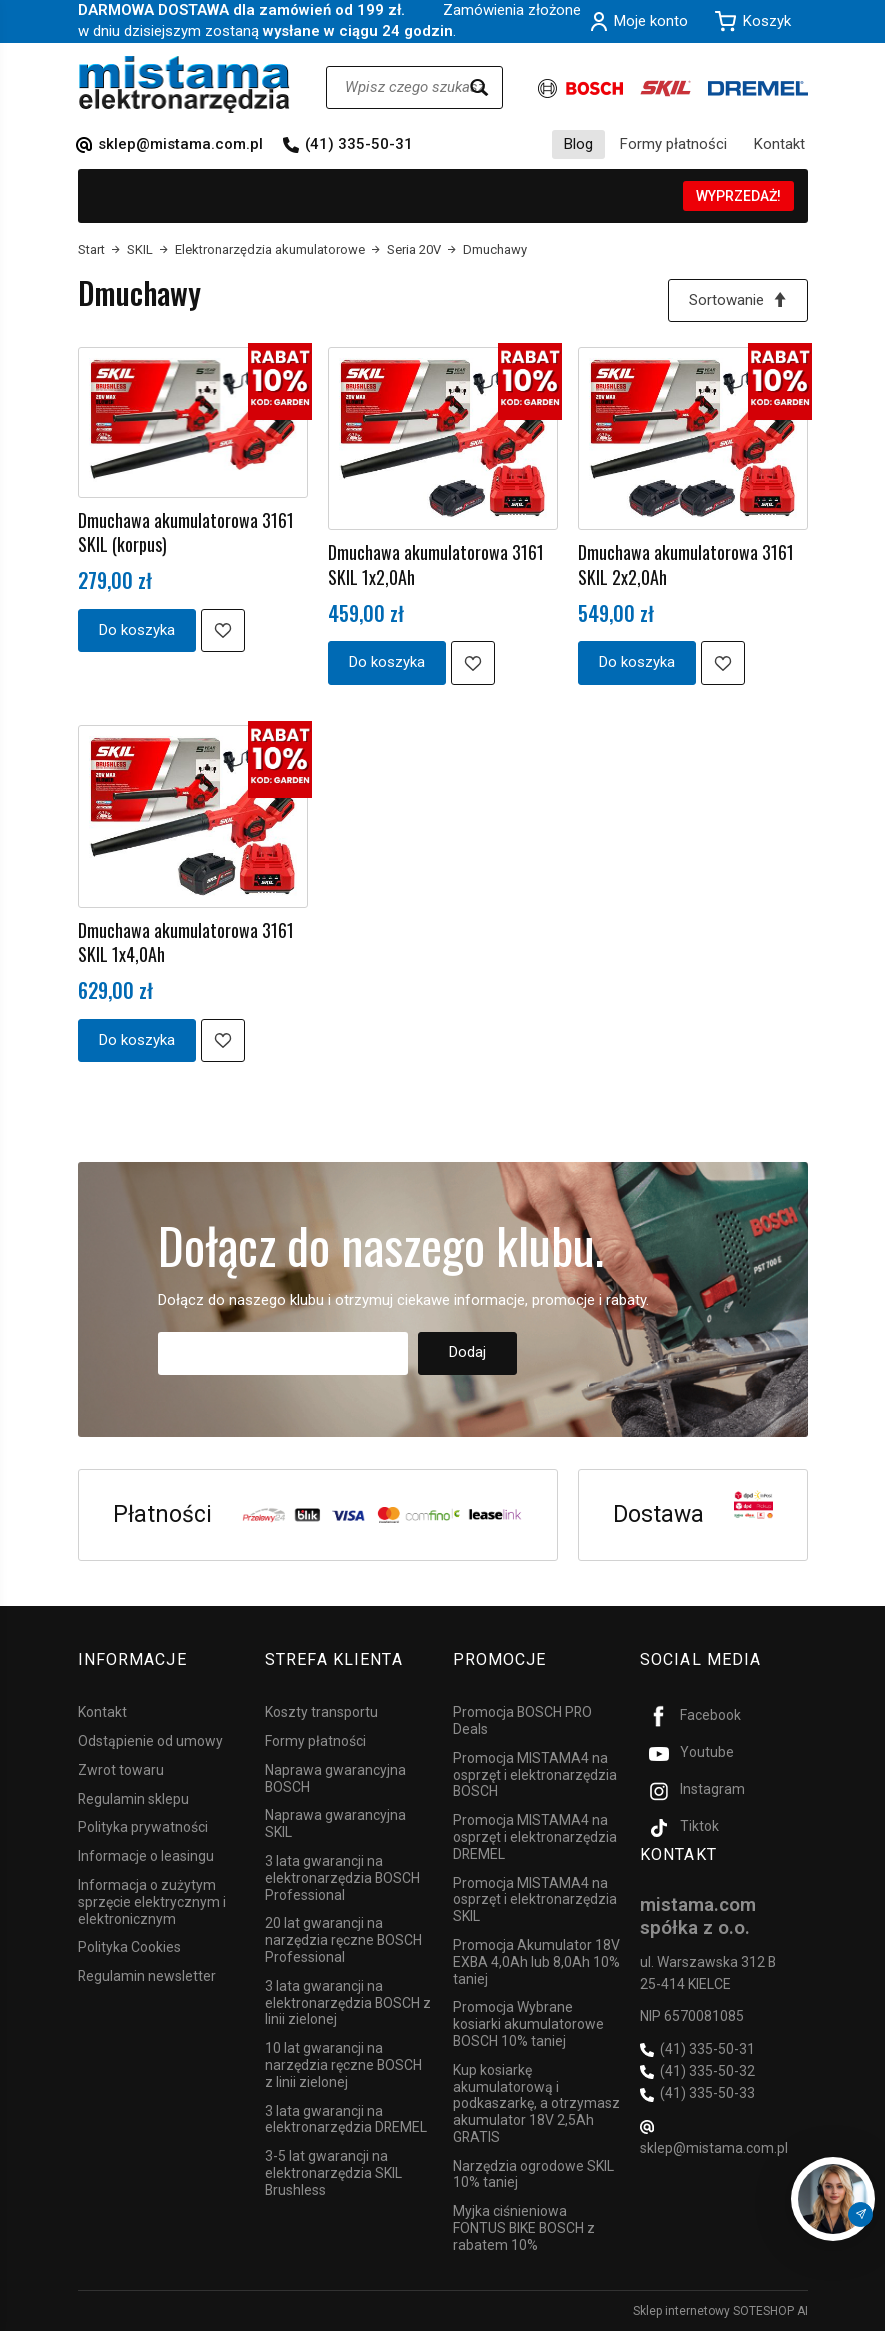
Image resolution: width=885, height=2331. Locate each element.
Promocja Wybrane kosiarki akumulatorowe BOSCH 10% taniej (528, 2024)
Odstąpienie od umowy (150, 1741)
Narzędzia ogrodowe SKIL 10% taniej (533, 2174)
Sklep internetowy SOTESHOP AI (720, 2311)
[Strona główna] (184, 84)
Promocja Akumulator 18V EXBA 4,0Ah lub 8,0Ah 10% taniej (536, 1962)
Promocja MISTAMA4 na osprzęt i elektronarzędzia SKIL (535, 1900)
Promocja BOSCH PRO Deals (522, 1720)
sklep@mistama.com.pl (180, 144)
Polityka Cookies (129, 1947)
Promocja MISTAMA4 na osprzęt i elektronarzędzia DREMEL (535, 1837)
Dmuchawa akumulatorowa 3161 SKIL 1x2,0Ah (436, 564)
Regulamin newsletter (147, 1976)
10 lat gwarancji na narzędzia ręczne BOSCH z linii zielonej (343, 2065)
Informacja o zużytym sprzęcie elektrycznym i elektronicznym (152, 1902)
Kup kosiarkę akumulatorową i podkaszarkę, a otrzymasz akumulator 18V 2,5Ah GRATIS (536, 2103)
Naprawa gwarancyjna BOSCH (335, 1778)
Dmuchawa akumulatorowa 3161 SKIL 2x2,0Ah (686, 564)
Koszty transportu (321, 1712)
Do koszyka (137, 630)
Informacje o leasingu (146, 1856)
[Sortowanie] (738, 300)
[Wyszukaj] (479, 87)
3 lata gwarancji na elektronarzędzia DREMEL (346, 2119)
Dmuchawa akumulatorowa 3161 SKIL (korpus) (186, 532)
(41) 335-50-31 (359, 144)
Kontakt (779, 144)
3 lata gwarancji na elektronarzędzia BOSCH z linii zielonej (348, 2003)
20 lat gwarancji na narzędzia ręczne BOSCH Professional (343, 1940)
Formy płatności (673, 144)
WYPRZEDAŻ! (738, 196)
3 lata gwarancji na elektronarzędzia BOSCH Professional (342, 1878)
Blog (578, 144)
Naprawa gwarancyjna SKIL (335, 1823)
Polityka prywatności (143, 1827)
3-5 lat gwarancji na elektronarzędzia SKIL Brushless (333, 2173)
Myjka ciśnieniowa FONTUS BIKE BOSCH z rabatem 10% (524, 2228)
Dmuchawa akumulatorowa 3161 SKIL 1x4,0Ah (186, 942)
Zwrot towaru (121, 1770)
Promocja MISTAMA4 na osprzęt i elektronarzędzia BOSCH (535, 1775)
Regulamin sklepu (133, 1799)
